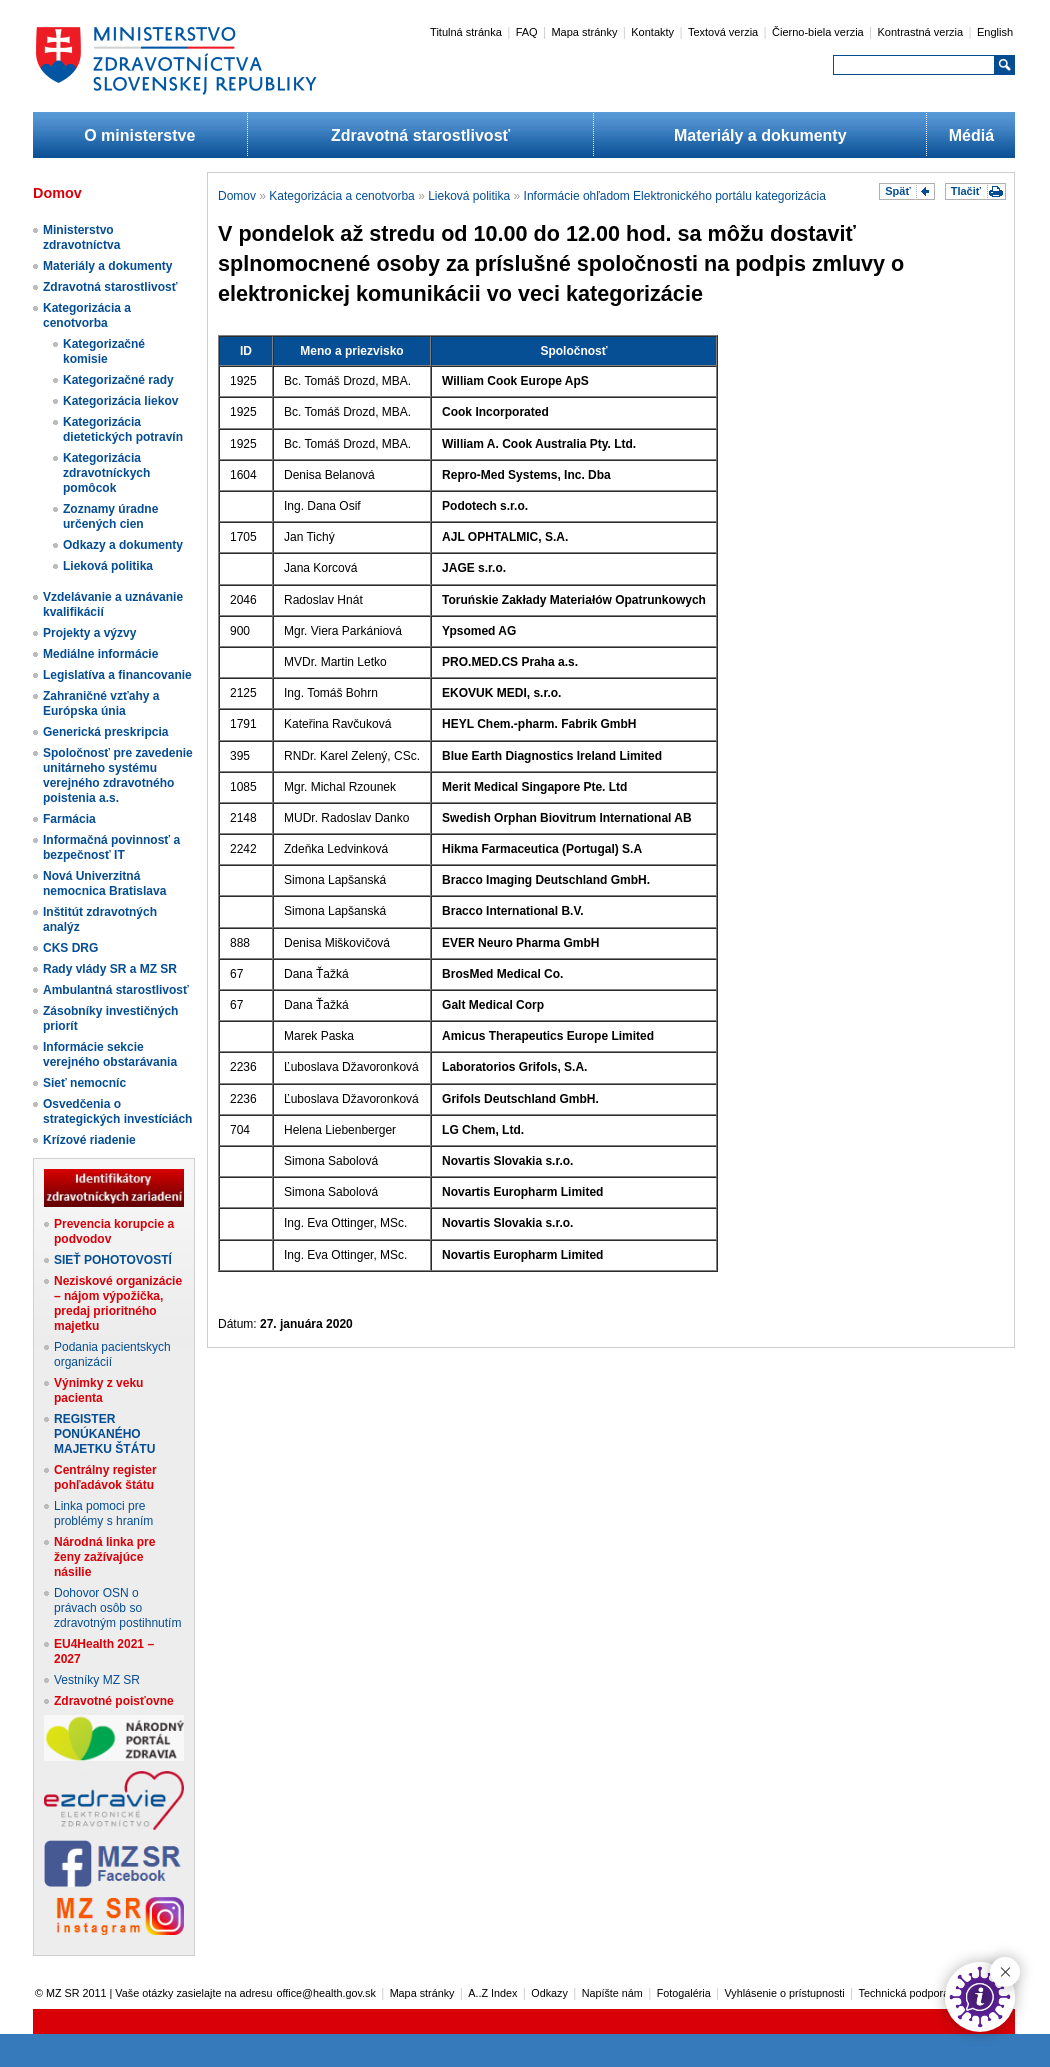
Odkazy (549, 1993)
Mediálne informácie (100, 654)
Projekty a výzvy (89, 633)
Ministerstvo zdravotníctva (81, 237)
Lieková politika (108, 566)
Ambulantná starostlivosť (116, 990)
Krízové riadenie (89, 1140)
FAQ (527, 32)
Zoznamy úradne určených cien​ (110, 516)
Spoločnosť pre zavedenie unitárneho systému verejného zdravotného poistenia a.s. (118, 775)
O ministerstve (139, 135)
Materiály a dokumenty (760, 135)
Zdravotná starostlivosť (420, 135)
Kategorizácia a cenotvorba (87, 315)
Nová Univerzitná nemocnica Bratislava (104, 883)
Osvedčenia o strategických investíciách (117, 1111)
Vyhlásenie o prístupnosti (785, 1993)
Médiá (971, 135)
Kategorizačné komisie (104, 351)
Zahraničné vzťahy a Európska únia (101, 703)
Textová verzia (723, 32)
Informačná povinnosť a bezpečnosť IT (111, 847)
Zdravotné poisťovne (114, 1701)
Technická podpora (904, 1993)
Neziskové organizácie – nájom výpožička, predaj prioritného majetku (118, 1303)
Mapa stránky (584, 32)
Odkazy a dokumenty (123, 545)
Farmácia (69, 819)
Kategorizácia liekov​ (120, 401)
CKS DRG (70, 948)
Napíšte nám (612, 1993)
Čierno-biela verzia (818, 32)
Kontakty (652, 32)
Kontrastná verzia (921, 32)
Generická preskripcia (105, 732)
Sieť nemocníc (84, 1083)
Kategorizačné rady (118, 380)
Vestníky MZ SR (97, 1680)
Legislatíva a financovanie (117, 675)
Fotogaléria (684, 1993)
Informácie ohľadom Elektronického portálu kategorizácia (675, 196)
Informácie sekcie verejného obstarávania (110, 1054)
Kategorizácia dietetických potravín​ (123, 429)
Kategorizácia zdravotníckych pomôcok (106, 473)
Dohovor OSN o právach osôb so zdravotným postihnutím (117, 1608)
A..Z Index (492, 1993)
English (995, 32)
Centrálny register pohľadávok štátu (105, 1477)
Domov (237, 196)
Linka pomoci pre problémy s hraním (103, 1513)
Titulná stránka (466, 32)
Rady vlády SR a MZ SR (110, 969)
